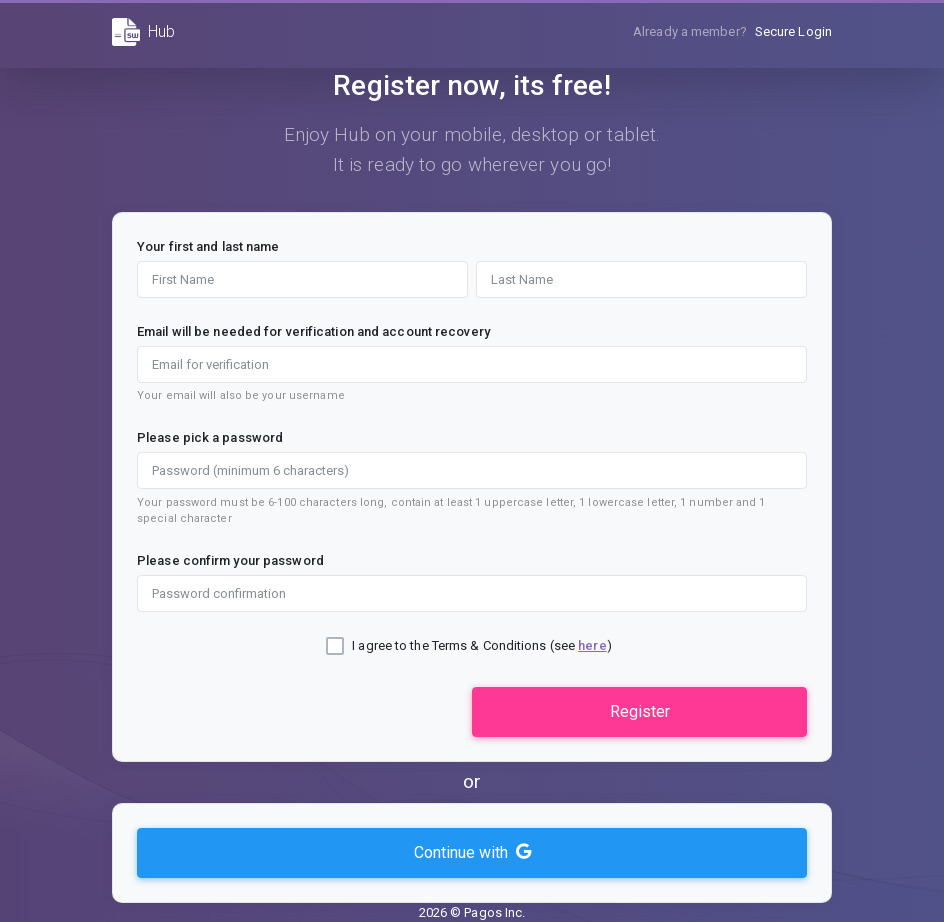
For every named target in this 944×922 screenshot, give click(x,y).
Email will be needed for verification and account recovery (313, 331)
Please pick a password (210, 437)
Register (640, 711)
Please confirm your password (230, 560)
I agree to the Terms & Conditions (449, 645)
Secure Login (793, 31)
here (592, 645)
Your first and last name (208, 246)
